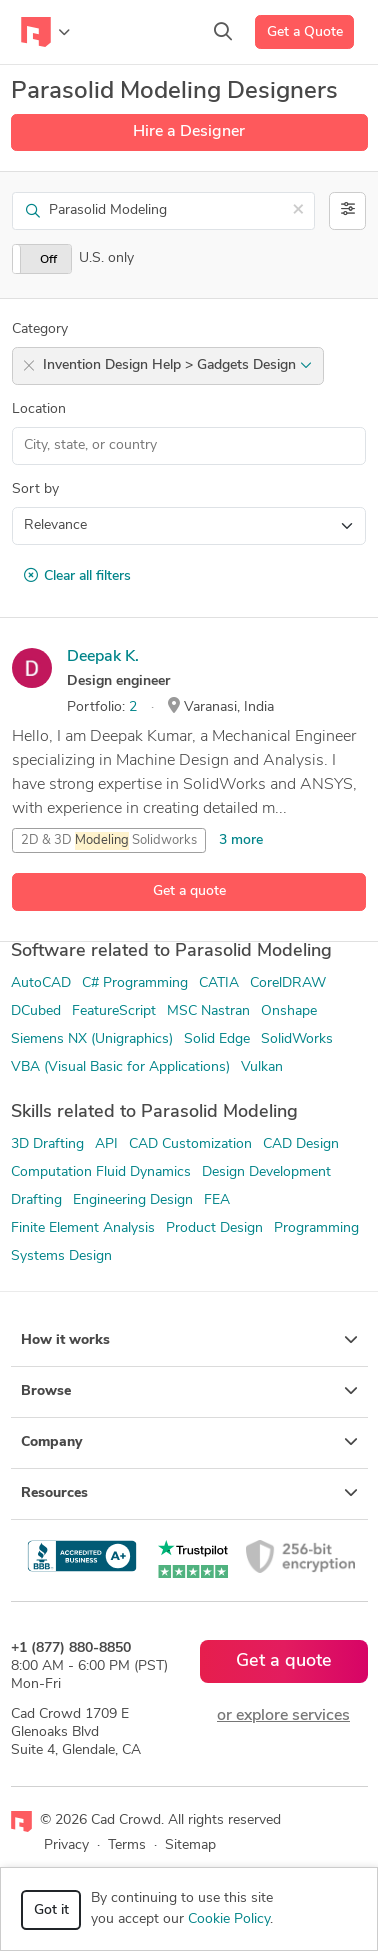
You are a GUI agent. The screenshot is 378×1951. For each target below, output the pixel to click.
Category (40, 329)
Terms (127, 1845)
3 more (241, 840)
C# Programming (135, 983)
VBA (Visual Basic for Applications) (120, 1067)
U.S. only (106, 258)
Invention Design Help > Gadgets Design (177, 365)
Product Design (214, 1228)
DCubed (36, 1011)
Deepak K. (103, 657)
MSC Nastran (208, 1011)
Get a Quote (305, 32)
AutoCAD (41, 983)
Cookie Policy (229, 1919)
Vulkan (262, 1067)
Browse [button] (189, 1391)
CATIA (219, 983)
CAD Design (301, 1144)
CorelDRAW (288, 983)
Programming (316, 1228)
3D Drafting (47, 1144)
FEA (217, 1200)
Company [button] (189, 1442)
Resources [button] (189, 1493)
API (106, 1144)
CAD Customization (190, 1144)
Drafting (36, 1200)
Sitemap (190, 1845)
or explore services (283, 1716)
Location (39, 409)
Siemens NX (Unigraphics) (92, 1039)
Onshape (289, 1011)
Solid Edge (217, 1039)
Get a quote (189, 891)
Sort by (35, 489)
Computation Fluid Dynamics (101, 1172)
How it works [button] (189, 1340)
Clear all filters (77, 576)
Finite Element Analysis (83, 1228)
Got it (51, 1910)
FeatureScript (114, 1011)
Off (48, 260)
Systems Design (61, 1256)
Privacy (66, 1845)
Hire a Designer (189, 132)
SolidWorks (297, 1039)
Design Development (266, 1172)
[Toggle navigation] (45, 32)
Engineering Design (133, 1200)
